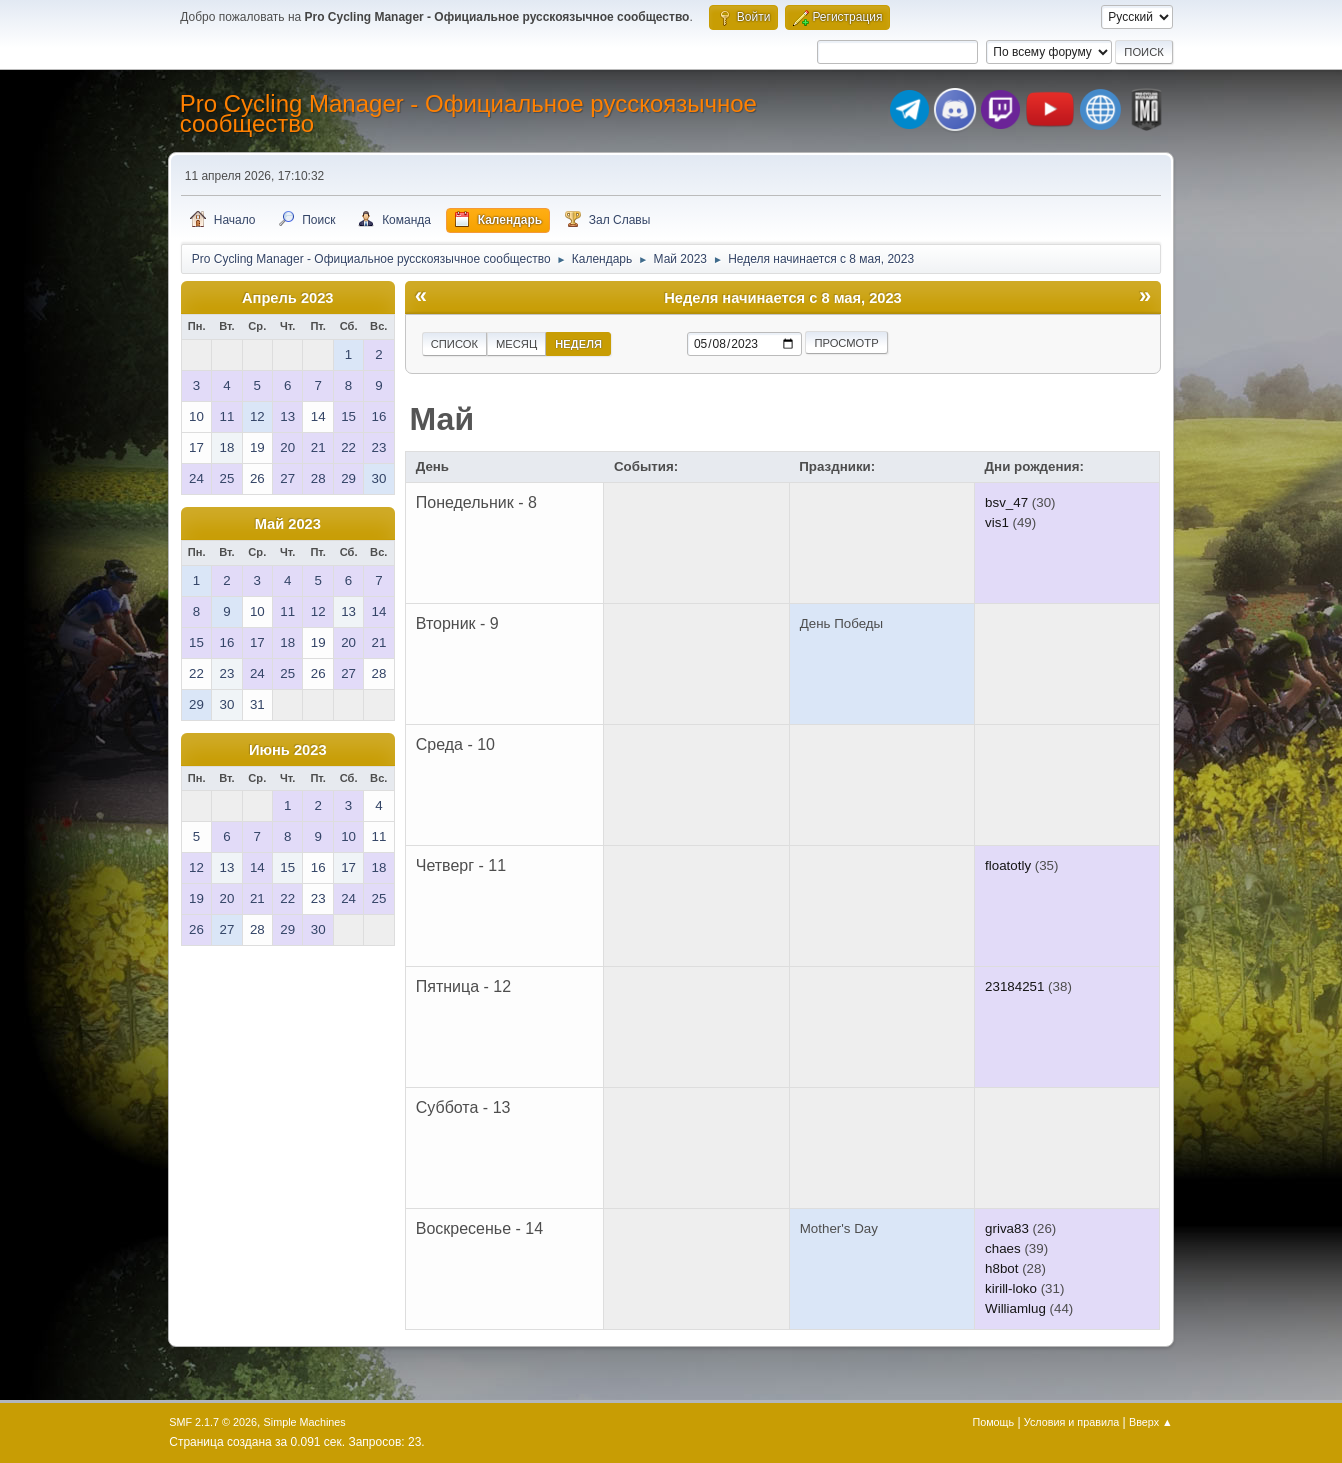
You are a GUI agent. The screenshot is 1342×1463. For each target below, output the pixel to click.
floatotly (1008, 865)
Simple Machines (305, 1422)
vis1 (997, 522)
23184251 (1014, 986)
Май (442, 419)
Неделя (578, 344)
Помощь (993, 1422)
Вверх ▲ (1151, 1422)
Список (454, 344)
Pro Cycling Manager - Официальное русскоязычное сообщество (468, 113)
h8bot (1001, 1268)
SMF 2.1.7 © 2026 (213, 1422)
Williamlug (1015, 1308)
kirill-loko (1011, 1288)
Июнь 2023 (288, 750)
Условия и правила (1071, 1422)
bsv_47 (1006, 502)
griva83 (1007, 1228)
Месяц (516, 344)
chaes (1003, 1248)
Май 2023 (288, 524)
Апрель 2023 (288, 298)
